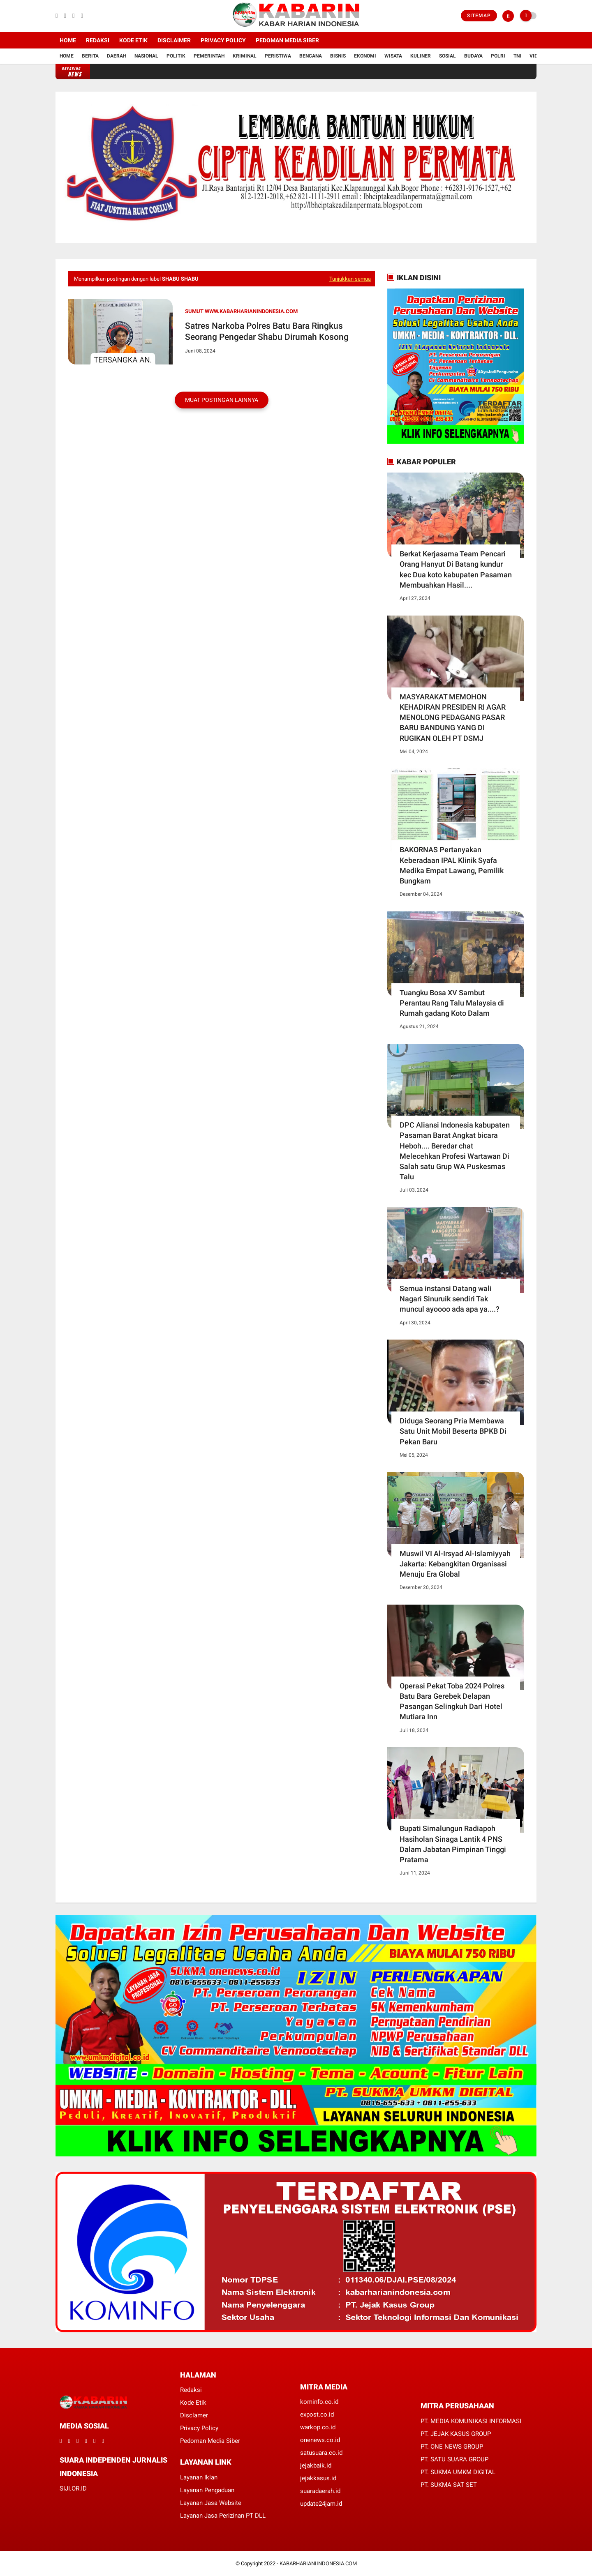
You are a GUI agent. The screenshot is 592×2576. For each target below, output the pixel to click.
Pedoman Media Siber (287, 40)
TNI (517, 56)
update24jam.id (321, 2503)
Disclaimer (174, 40)
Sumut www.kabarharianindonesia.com (241, 311)
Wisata (393, 56)
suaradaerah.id (320, 2491)
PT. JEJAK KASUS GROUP (456, 2434)
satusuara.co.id (321, 2452)
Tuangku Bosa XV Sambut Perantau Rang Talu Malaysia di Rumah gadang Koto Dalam (452, 1002)
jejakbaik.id (315, 2465)
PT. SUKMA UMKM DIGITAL (458, 2472)
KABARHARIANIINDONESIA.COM (318, 2563)
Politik (175, 56)
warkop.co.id (317, 2427)
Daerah (116, 56)
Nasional (146, 56)
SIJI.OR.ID (73, 2488)
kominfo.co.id (319, 2401)
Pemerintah (209, 56)
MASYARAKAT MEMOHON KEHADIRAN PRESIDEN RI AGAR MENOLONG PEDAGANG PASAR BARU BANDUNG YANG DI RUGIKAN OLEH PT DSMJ (453, 717)
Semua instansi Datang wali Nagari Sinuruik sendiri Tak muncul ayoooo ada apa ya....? (450, 1298)
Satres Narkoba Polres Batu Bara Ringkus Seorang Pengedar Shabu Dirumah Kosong (268, 331)
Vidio (536, 56)
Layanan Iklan (198, 2477)
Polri (498, 56)
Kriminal (245, 56)
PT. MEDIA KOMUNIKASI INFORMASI (471, 2421)
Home (68, 40)
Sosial (447, 56)
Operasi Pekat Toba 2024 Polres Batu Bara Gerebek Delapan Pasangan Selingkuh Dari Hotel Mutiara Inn (452, 1701)
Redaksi (97, 40)
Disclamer (194, 2415)
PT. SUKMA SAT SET (449, 2484)
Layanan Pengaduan (207, 2490)
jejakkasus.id (318, 2478)
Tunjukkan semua (350, 279)
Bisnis (338, 56)
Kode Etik (133, 40)
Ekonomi (365, 56)
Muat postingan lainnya (221, 400)
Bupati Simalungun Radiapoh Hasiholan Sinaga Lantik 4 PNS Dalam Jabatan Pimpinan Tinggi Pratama (453, 1844)
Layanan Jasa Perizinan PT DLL (223, 2515)
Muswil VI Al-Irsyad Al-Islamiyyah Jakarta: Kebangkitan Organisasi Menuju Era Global (455, 1563)
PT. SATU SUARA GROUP (454, 2459)
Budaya (473, 56)
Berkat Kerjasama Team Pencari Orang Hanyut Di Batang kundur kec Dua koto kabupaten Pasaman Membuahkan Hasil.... (456, 569)
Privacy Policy (223, 40)
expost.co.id (317, 2414)
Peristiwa (278, 56)
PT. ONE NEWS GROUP (452, 2446)
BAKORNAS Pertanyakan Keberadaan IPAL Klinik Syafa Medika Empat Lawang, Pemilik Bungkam (452, 865)
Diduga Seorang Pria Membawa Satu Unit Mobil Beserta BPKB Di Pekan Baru (453, 1431)
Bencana (310, 56)
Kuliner (420, 56)
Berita (90, 56)
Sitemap (479, 15)
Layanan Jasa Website (210, 2503)
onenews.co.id (320, 2440)
